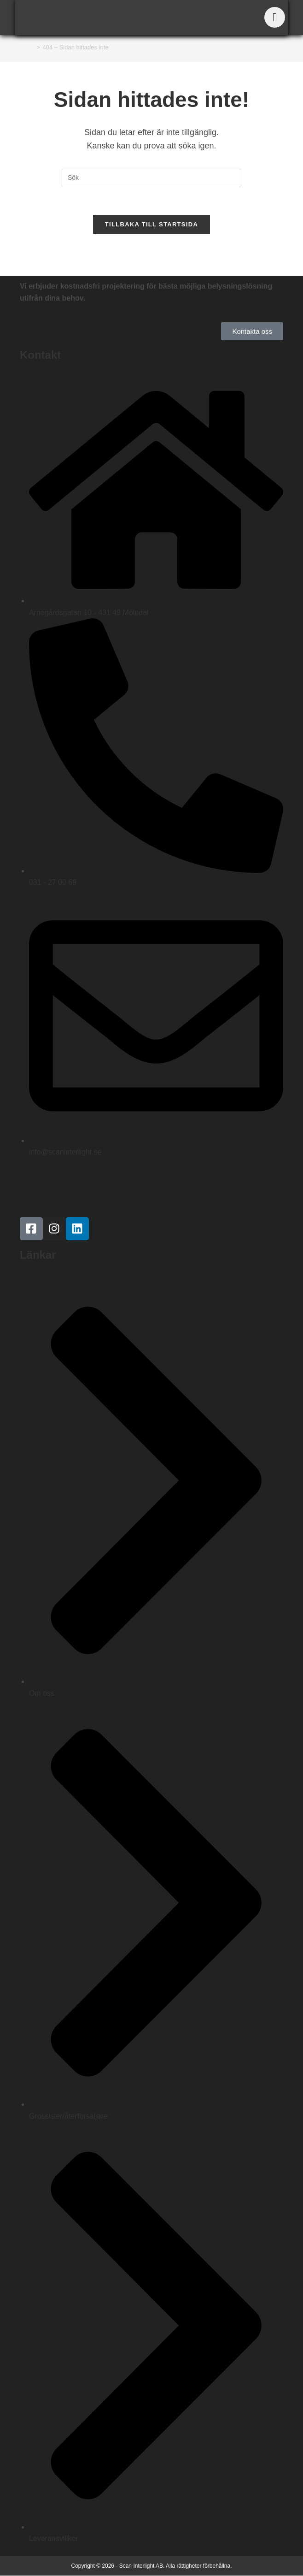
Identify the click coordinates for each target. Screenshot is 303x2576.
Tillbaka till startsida (151, 224)
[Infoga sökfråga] (151, 178)
